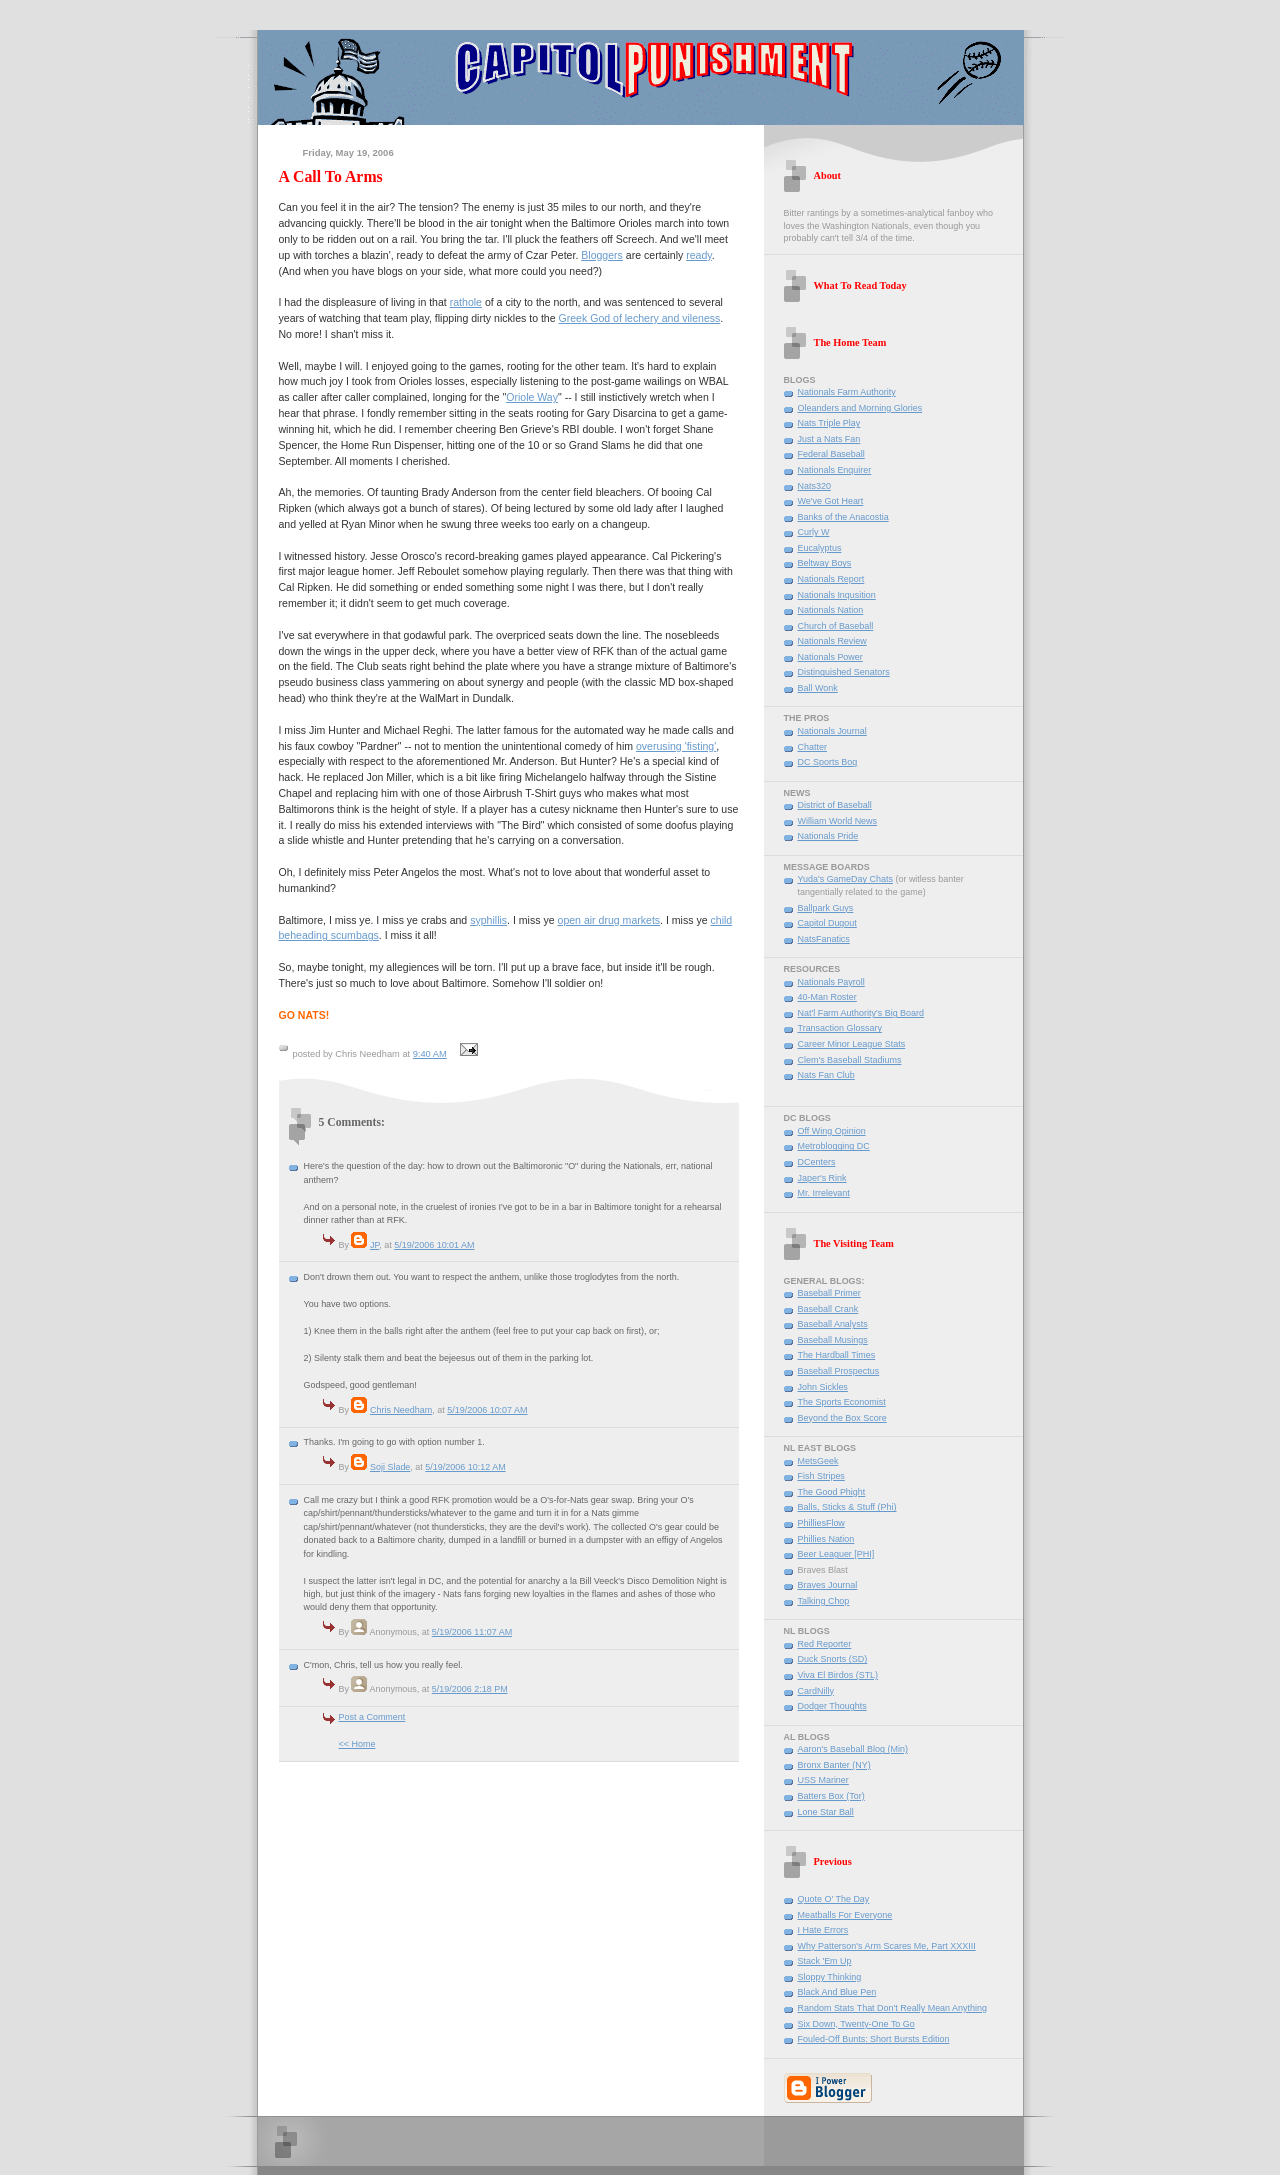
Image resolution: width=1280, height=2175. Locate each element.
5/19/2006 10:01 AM (434, 1245)
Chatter (812, 747)
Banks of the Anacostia (843, 517)
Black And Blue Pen (837, 1992)
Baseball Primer (829, 1293)
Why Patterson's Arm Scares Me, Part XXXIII (887, 1946)
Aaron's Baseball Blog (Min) (853, 1749)
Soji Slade (390, 1467)
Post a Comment (372, 1717)
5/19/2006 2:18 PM (470, 1689)
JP (374, 1245)
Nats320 (814, 486)
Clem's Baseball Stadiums (850, 1060)
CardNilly (816, 1691)
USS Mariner (823, 1780)
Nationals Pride (828, 836)
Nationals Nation (831, 610)
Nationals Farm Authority (847, 392)
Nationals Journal (832, 731)
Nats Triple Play (829, 423)
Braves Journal (828, 1585)
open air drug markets (609, 920)
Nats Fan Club (826, 1075)
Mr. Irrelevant (824, 1193)
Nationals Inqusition (837, 595)
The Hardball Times (837, 1355)
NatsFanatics (824, 939)
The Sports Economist (842, 1402)
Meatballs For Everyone (845, 1915)
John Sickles (823, 1387)
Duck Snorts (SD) (833, 1659)
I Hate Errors (823, 1930)
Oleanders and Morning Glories (860, 408)
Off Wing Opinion (832, 1131)
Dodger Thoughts (832, 1706)
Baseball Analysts (833, 1324)
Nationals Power (830, 657)
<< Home (357, 1744)
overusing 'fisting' (676, 746)
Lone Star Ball (826, 1812)
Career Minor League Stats (852, 1044)
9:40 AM (430, 1054)
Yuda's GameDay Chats (845, 879)
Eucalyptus (820, 548)
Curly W (814, 532)
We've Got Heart (831, 501)
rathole (466, 302)
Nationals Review (832, 641)
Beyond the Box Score (842, 1418)
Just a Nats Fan (829, 439)
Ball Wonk (818, 688)
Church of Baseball (836, 626)
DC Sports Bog (828, 762)
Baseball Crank (828, 1309)
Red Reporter (825, 1644)
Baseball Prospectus (839, 1371)
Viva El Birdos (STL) (838, 1675)
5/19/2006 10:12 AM (465, 1467)
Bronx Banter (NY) (834, 1765)
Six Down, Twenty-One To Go (856, 2024)
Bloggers (602, 255)
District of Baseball (835, 805)
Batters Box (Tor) (831, 1796)
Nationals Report (831, 579)
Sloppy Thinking (830, 1977)
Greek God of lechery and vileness (640, 318)
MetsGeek (818, 1461)
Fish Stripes (821, 1476)
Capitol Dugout (827, 923)
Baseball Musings (833, 1340)
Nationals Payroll (831, 982)
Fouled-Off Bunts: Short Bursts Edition (874, 2039)
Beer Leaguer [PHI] (836, 1554)
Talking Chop (824, 1601)
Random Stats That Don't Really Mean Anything (893, 2008)
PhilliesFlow (821, 1523)
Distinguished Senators (844, 672)
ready (699, 255)
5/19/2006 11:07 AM (472, 1632)
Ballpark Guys (826, 908)
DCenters (817, 1162)
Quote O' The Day (834, 1899)
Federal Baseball (831, 454)
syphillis (488, 920)
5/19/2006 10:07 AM (487, 1410)
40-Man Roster (827, 997)
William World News (838, 821)
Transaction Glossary (840, 1028)
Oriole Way (532, 397)
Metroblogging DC (834, 1146)
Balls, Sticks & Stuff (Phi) (847, 1507)
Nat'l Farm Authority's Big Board (861, 1013)
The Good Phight (832, 1492)
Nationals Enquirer (835, 470)
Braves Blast (823, 1570)
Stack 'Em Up (825, 1961)
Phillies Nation (826, 1539)
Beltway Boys (825, 563)
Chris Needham (401, 1410)
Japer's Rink (822, 1178)
